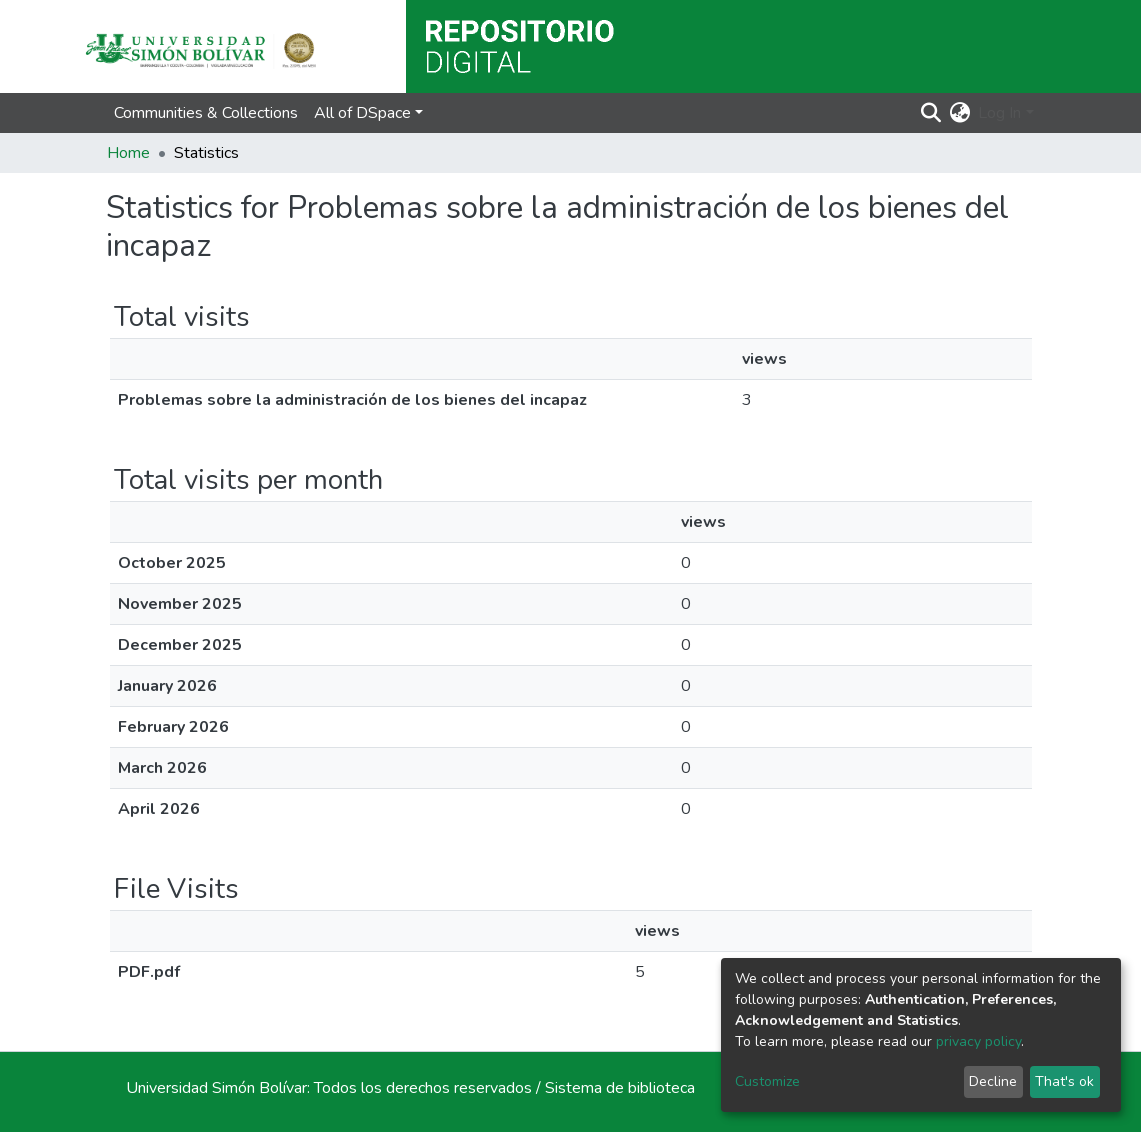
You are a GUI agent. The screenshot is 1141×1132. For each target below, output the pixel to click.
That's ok (1064, 1081)
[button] (959, 113)
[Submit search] (930, 113)
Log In (999, 113)
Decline (993, 1081)
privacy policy (978, 1041)
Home (128, 153)
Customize (767, 1081)
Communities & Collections (206, 113)
